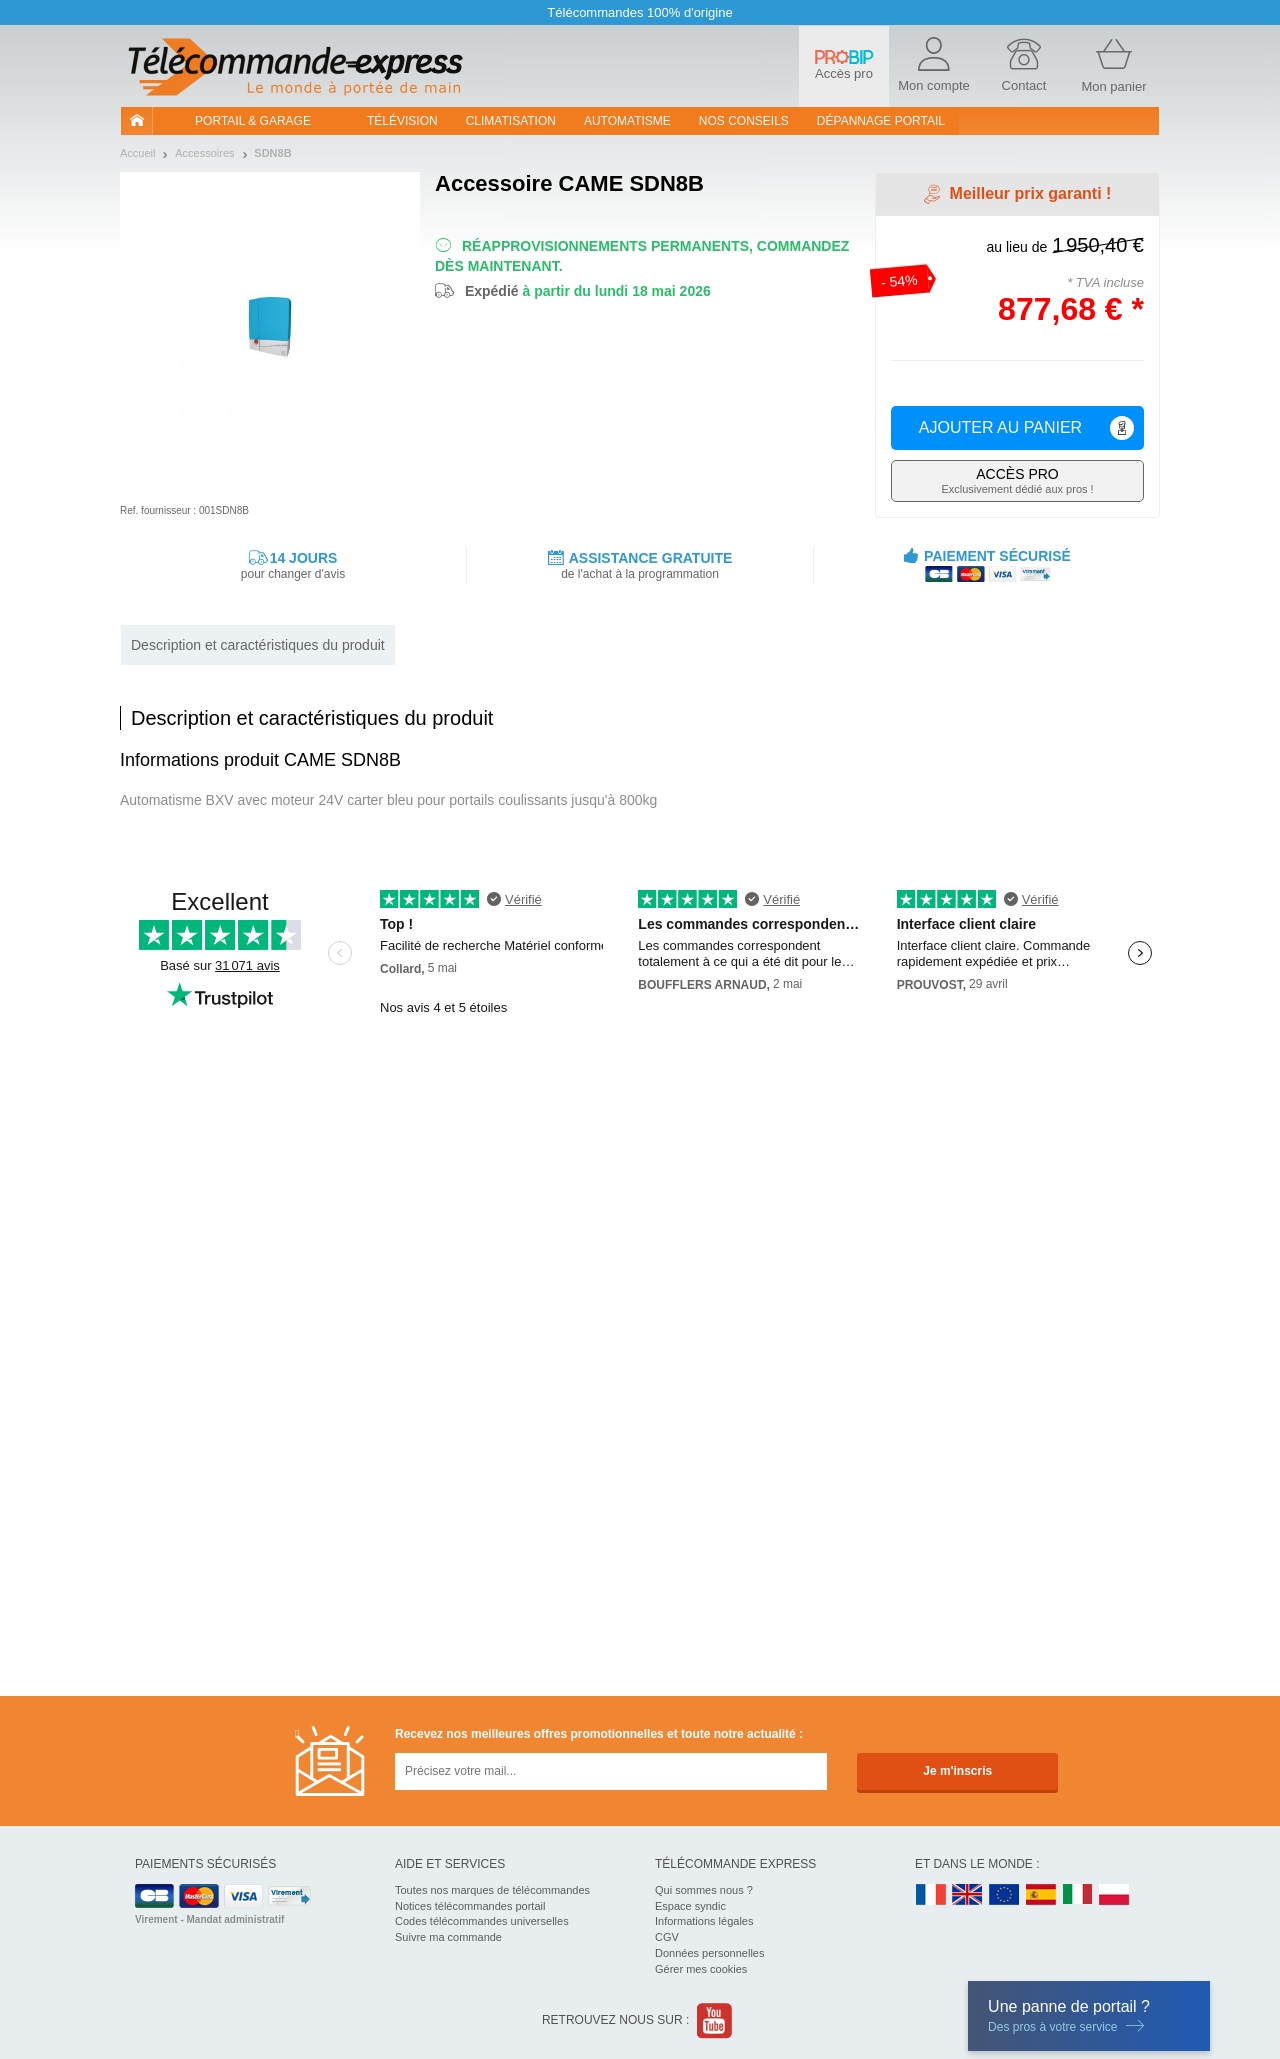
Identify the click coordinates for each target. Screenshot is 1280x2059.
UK (968, 1895)
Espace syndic (690, 1906)
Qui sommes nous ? (704, 1890)
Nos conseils (744, 121)
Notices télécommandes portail (470, 1906)
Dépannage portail (881, 121)
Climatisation (511, 121)
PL (1115, 1895)
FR (931, 1895)
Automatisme (627, 121)
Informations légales (704, 1921)
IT (1078, 1895)
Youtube (715, 2020)
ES (1041, 1895)
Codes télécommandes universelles (482, 1921)
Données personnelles (709, 1953)
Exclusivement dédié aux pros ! (1017, 480)
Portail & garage (253, 121)
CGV (667, 1937)
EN (1005, 1895)
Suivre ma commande (448, 1937)
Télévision (402, 121)
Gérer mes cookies (701, 1969)
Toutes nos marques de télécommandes (492, 1890)
